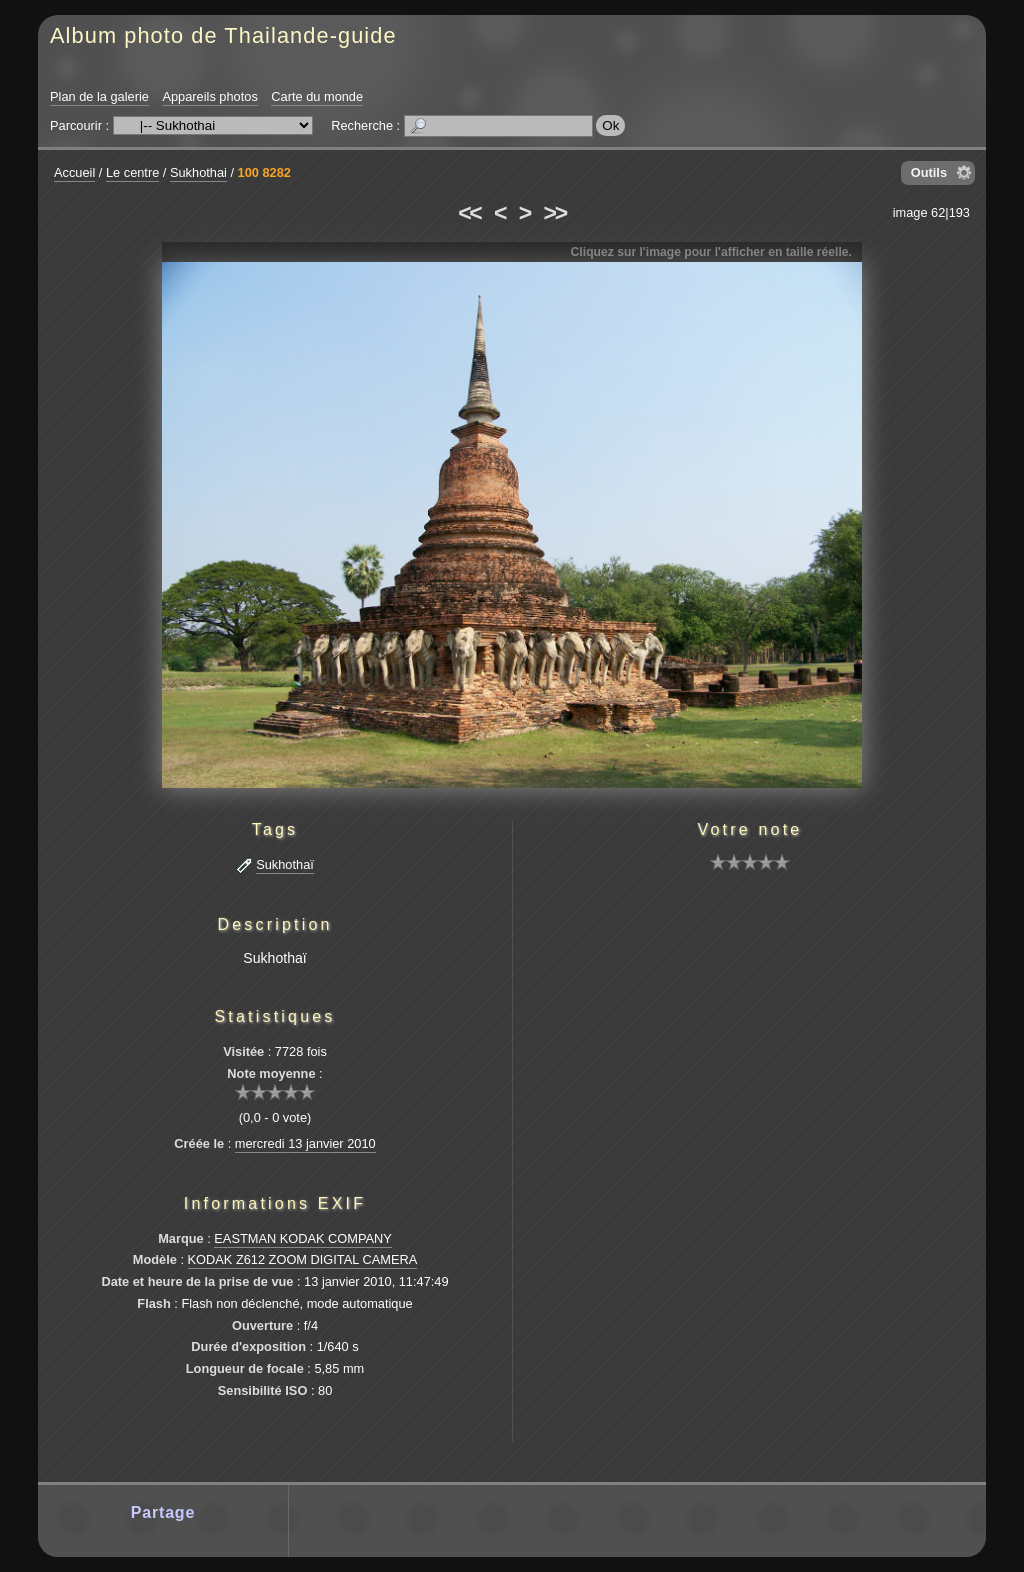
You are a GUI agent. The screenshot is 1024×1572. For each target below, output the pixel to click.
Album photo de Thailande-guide (223, 35)
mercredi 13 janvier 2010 (305, 1143)
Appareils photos (209, 96)
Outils (929, 172)
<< (469, 213)
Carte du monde (317, 96)
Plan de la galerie (99, 96)
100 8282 (264, 172)
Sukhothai (198, 172)
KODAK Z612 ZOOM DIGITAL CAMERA (303, 1259)
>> (555, 213)
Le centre (132, 172)
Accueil (74, 172)
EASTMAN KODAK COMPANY (303, 1238)
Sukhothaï (285, 864)
